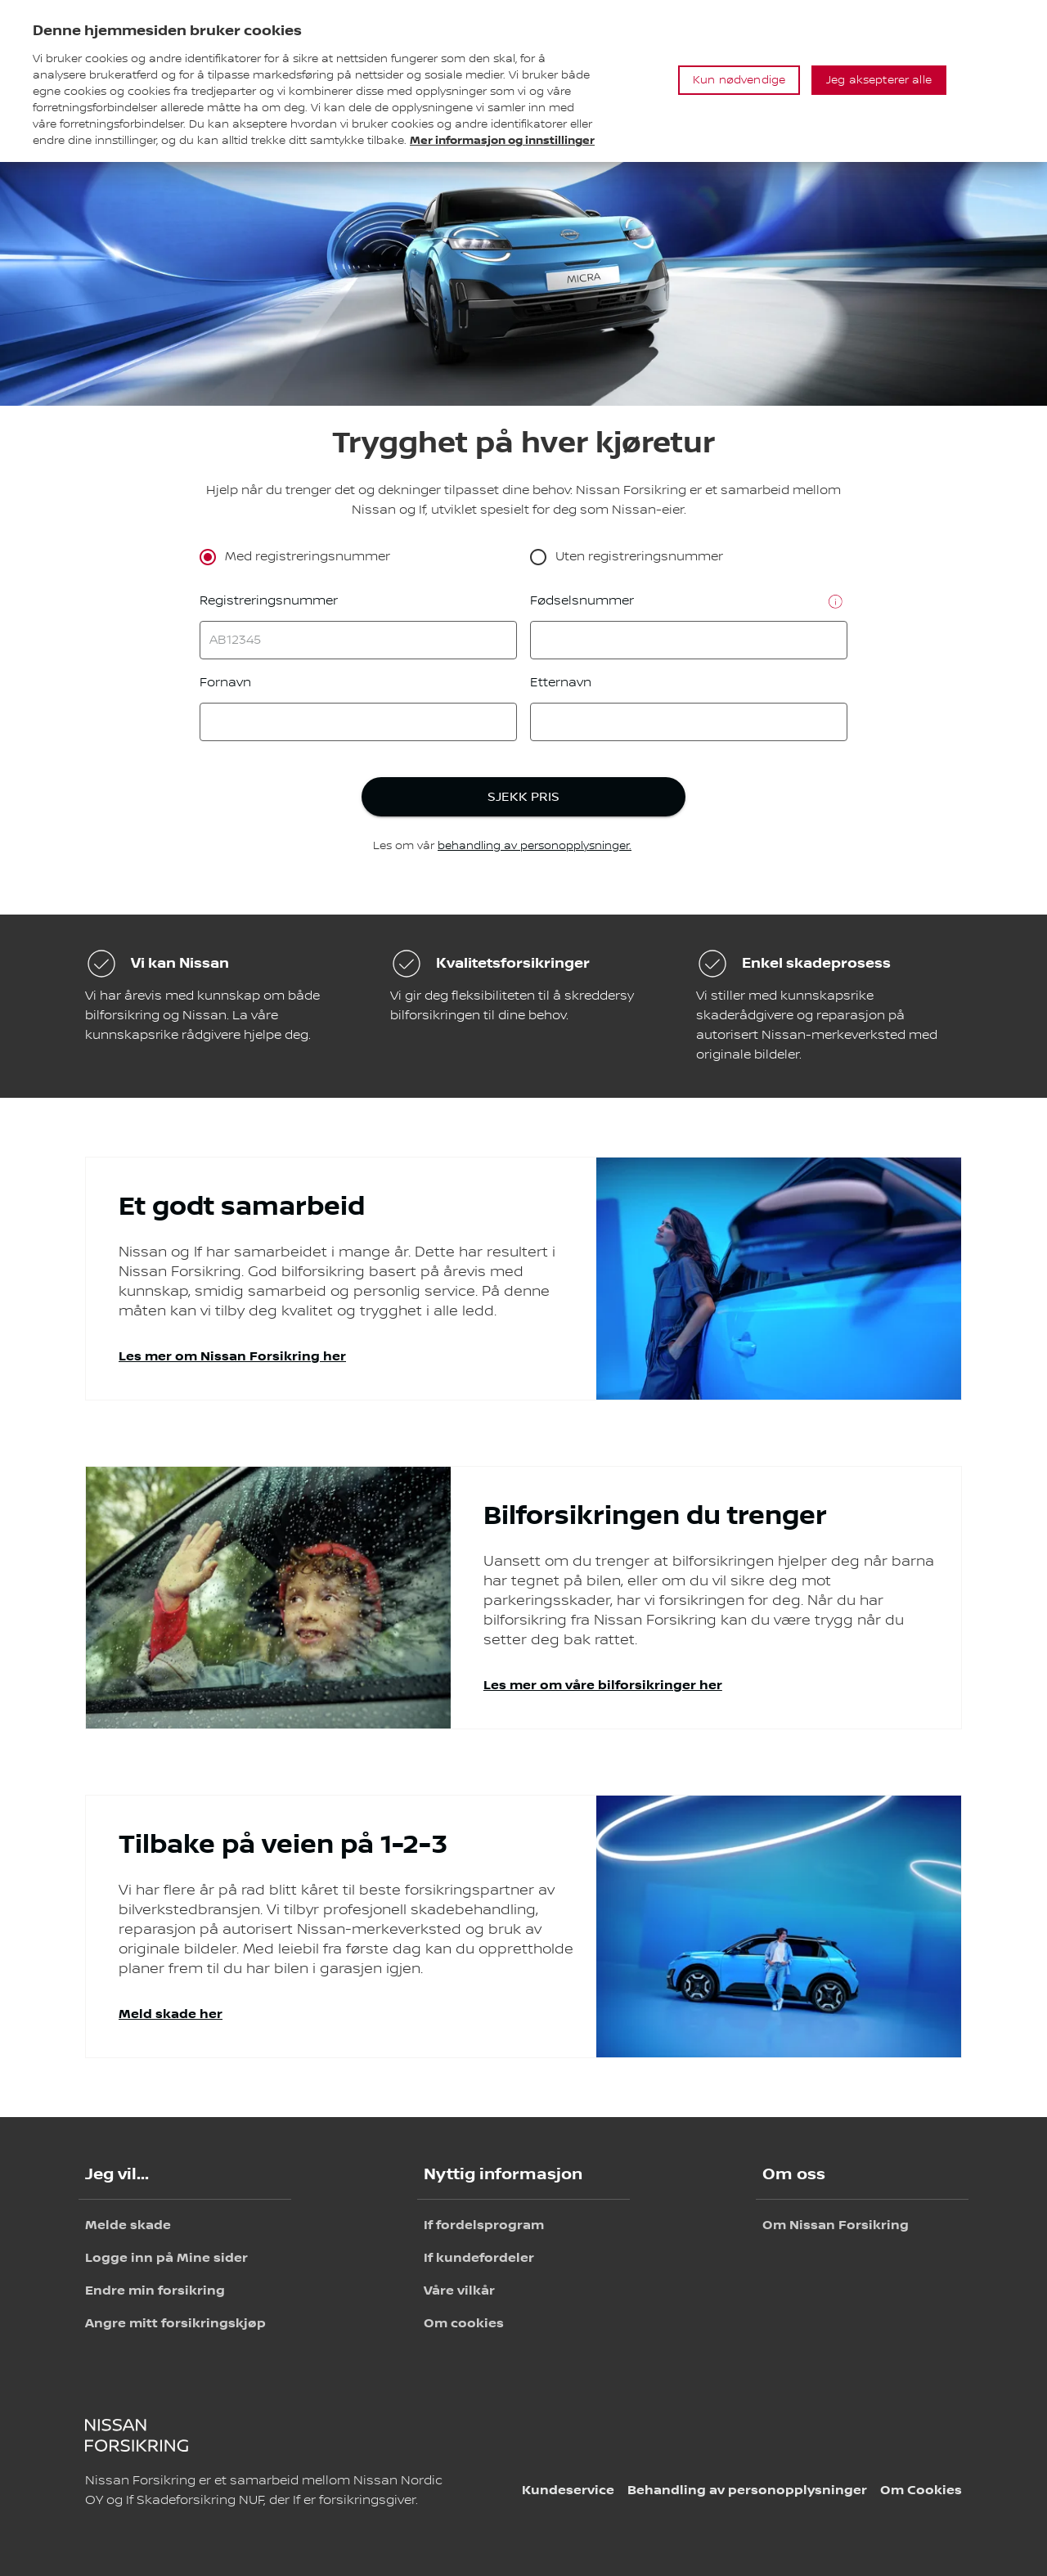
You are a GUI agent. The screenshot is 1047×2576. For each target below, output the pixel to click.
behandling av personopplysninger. (534, 845)
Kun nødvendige (739, 80)
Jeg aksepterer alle (879, 80)
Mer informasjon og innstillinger (502, 140)
